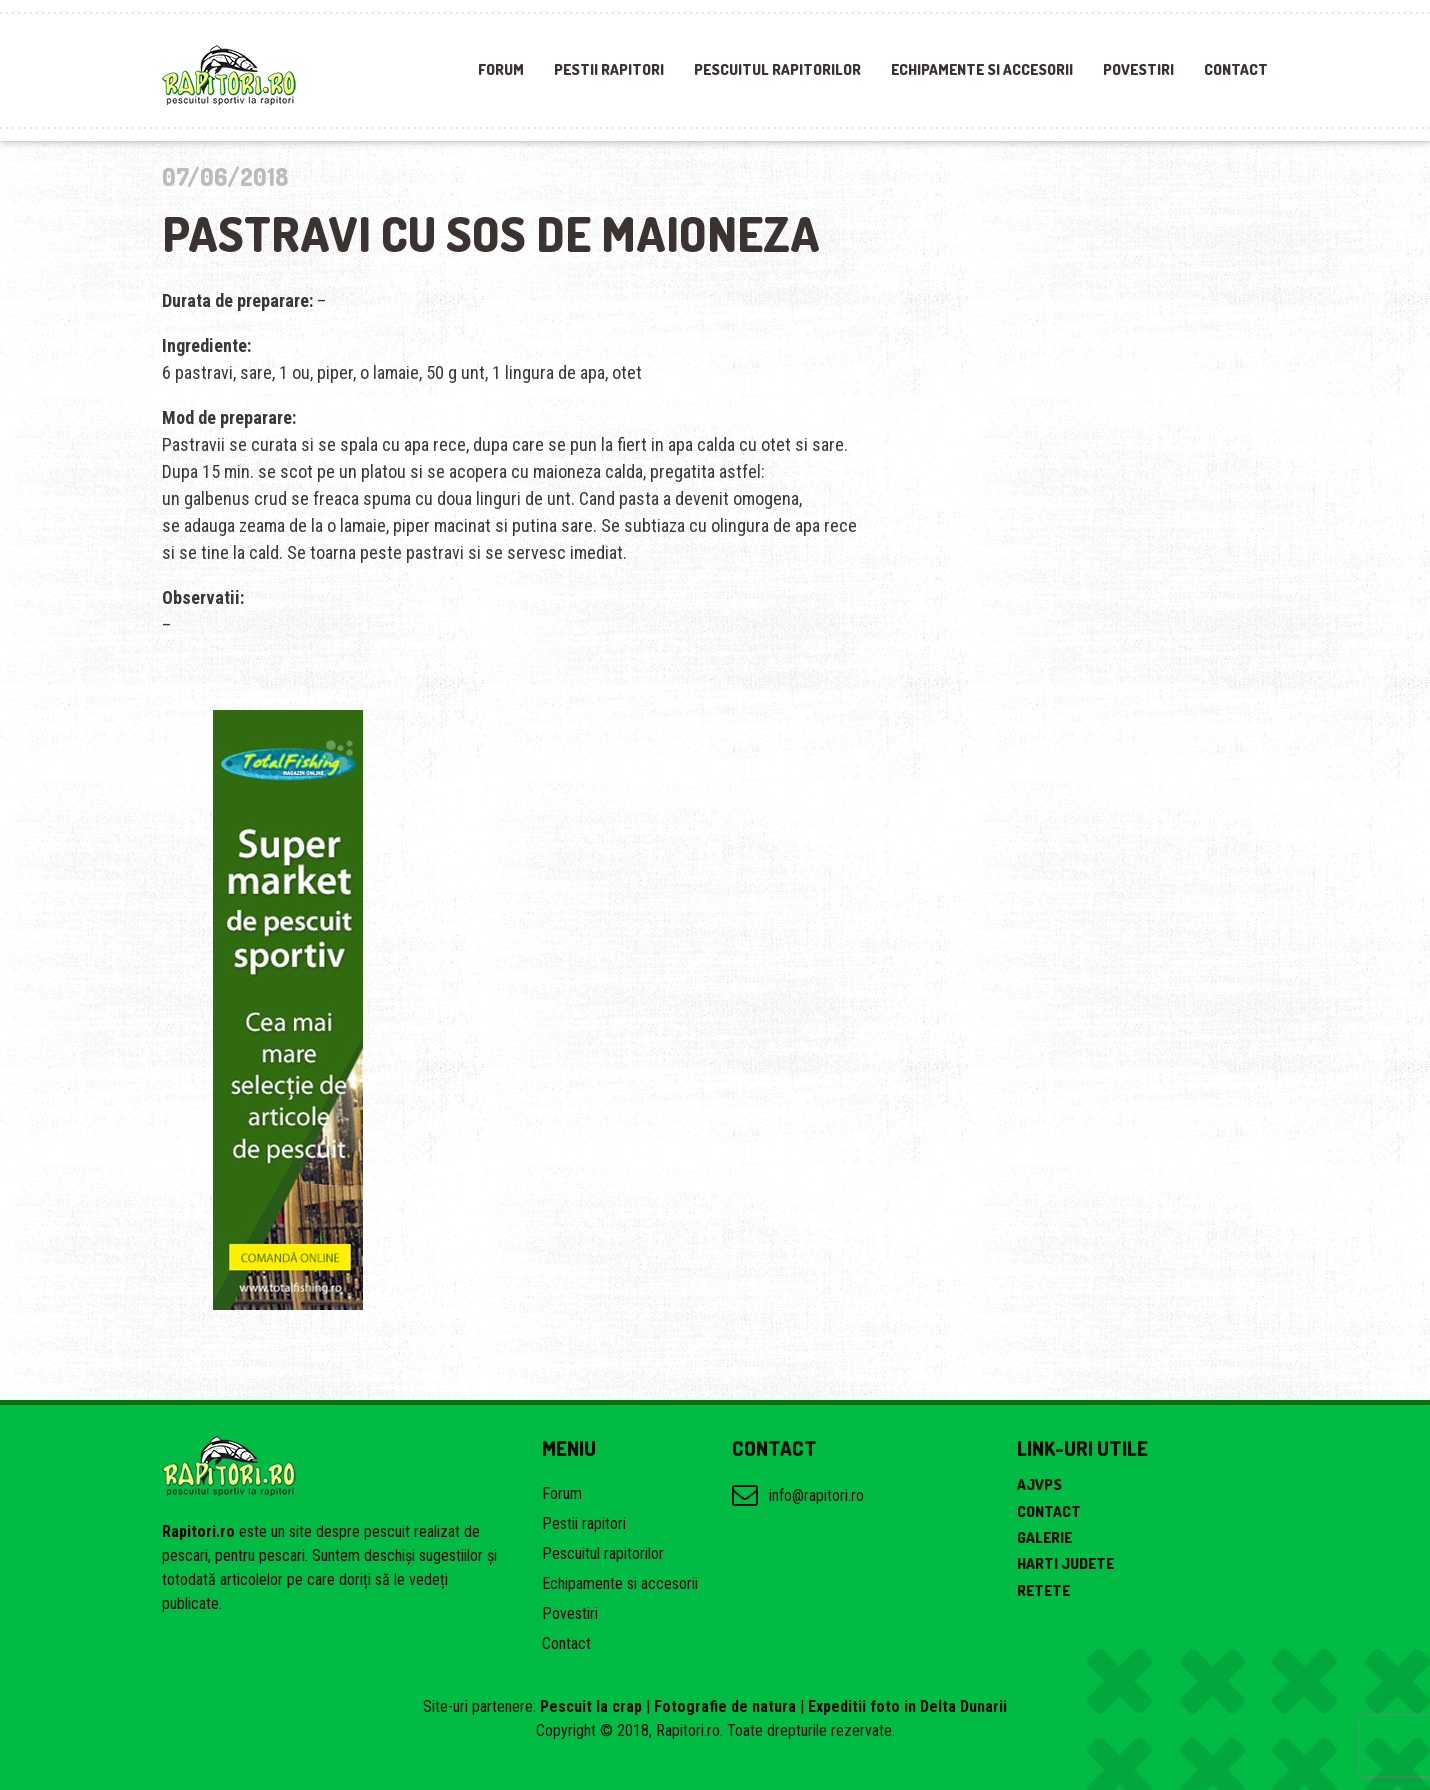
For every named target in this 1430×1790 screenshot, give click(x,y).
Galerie (1044, 1537)
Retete (1043, 1590)
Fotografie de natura (725, 1706)
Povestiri (1138, 69)
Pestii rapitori (609, 69)
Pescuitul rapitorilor (777, 69)
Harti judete (1065, 1563)
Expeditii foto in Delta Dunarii (907, 1706)
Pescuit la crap (591, 1706)
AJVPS (1039, 1484)
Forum (501, 69)
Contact (1236, 69)
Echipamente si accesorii (982, 69)
